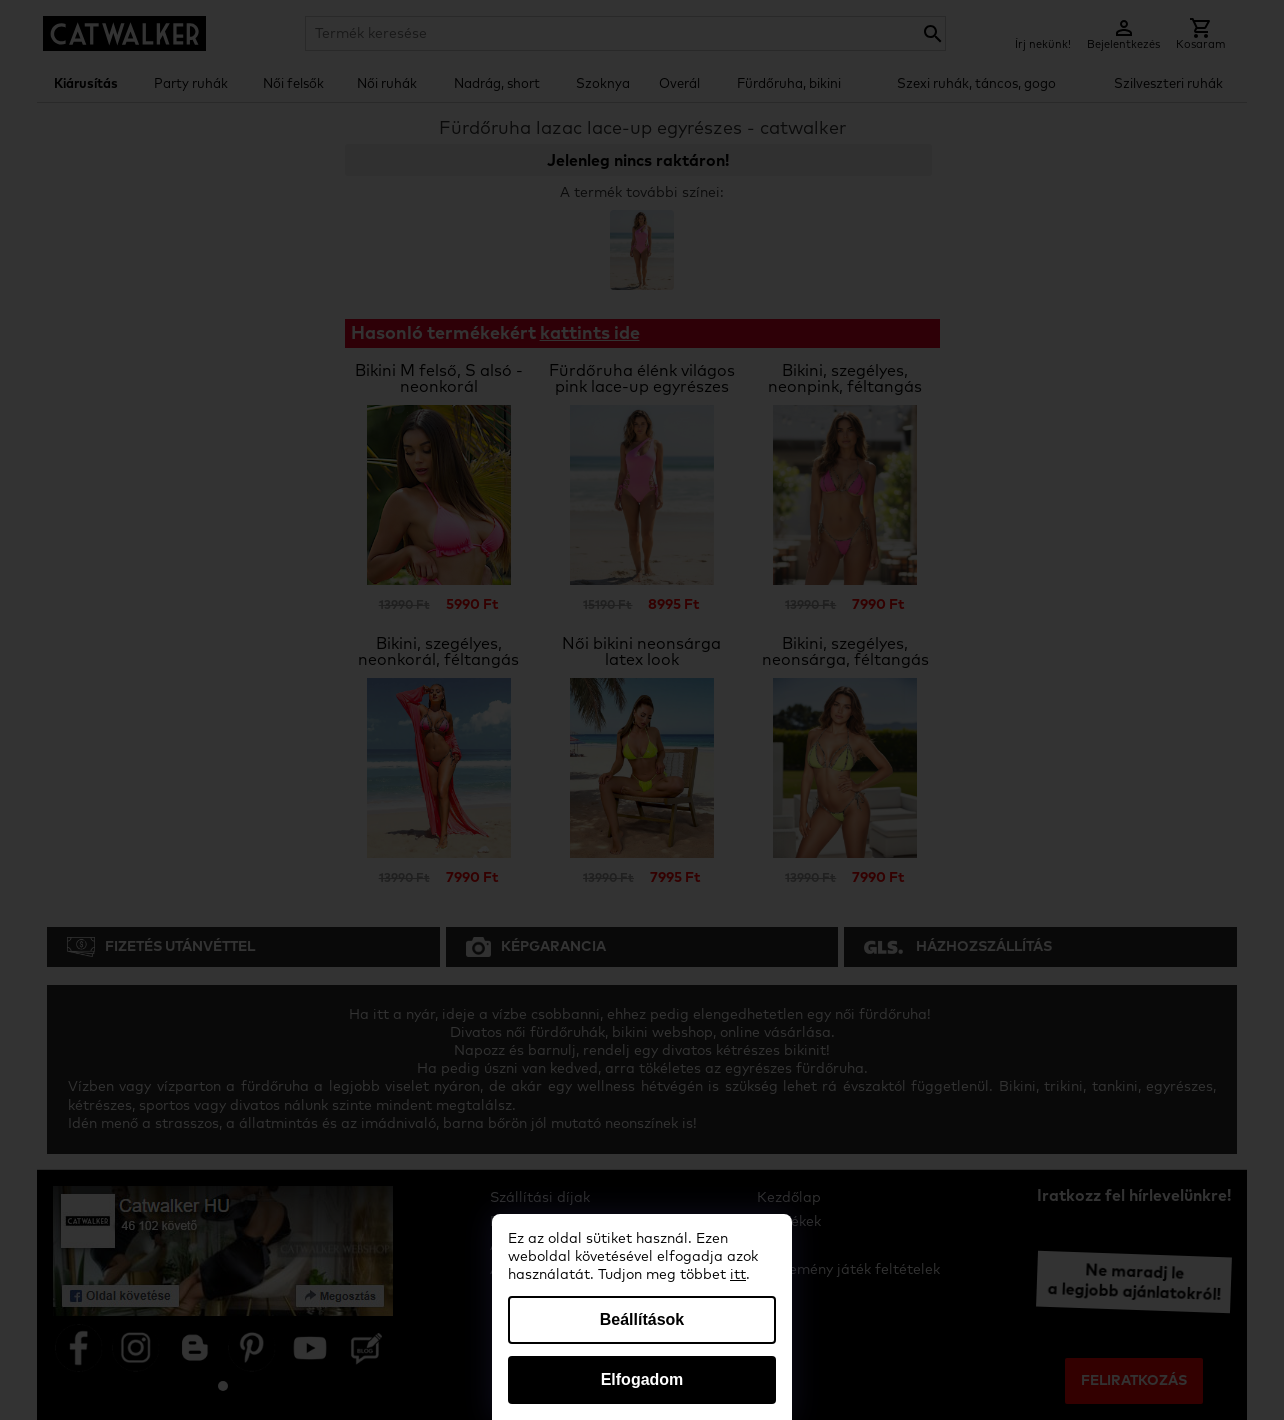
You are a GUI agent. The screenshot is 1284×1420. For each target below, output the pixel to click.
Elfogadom (642, 1379)
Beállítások (642, 1319)
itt (738, 1275)
